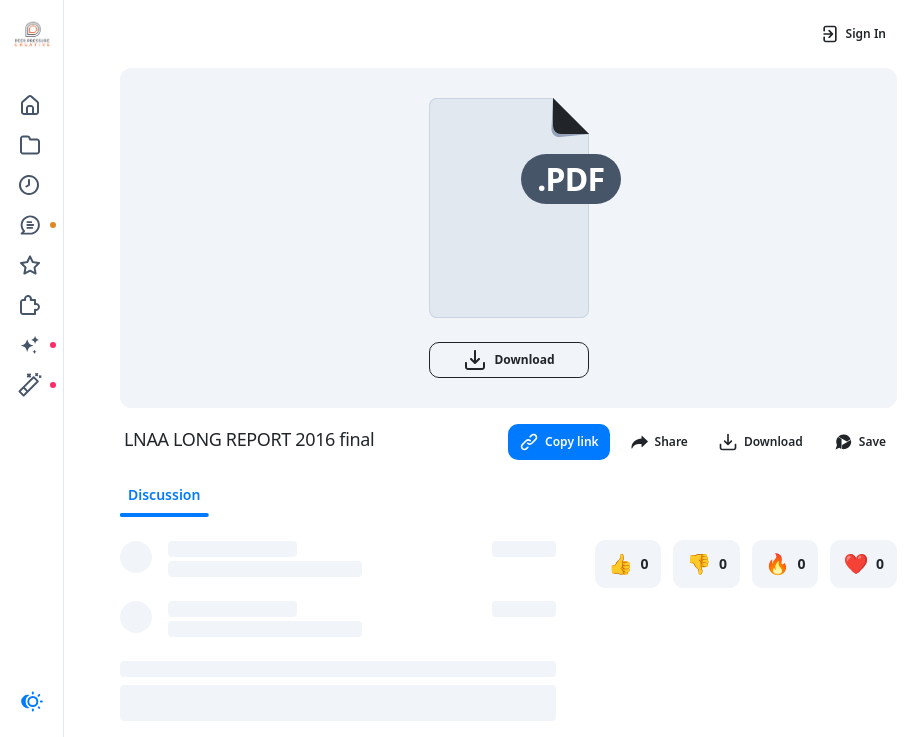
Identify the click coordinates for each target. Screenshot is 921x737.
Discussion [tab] (164, 494)
